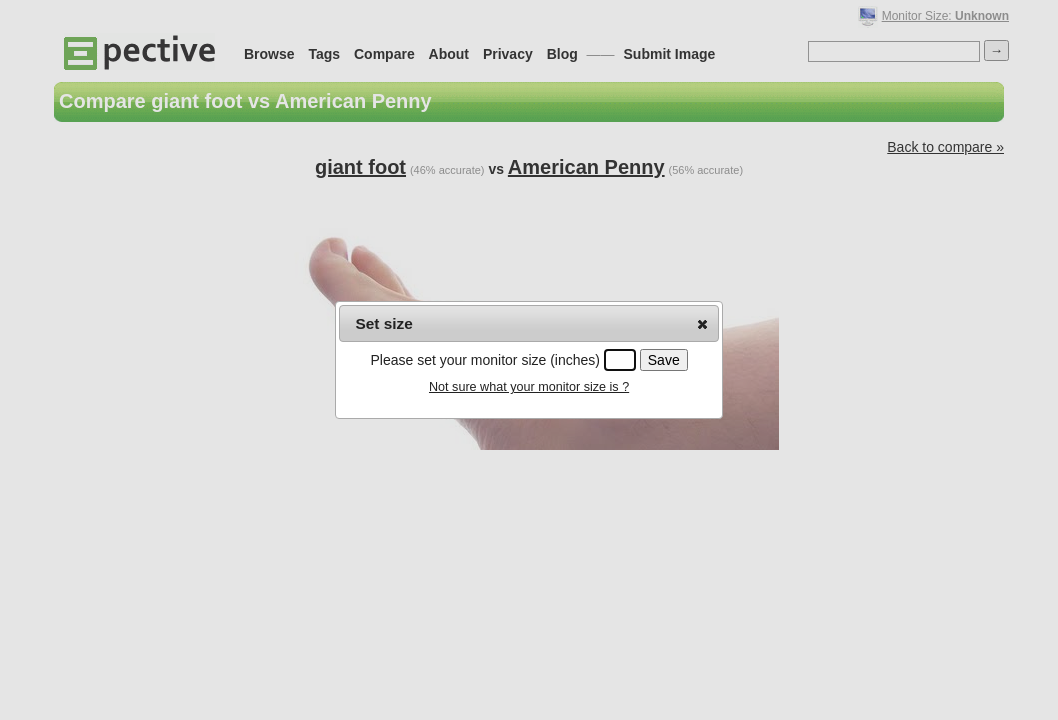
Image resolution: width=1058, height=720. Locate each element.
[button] (702, 324)
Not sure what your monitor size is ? (529, 387)
